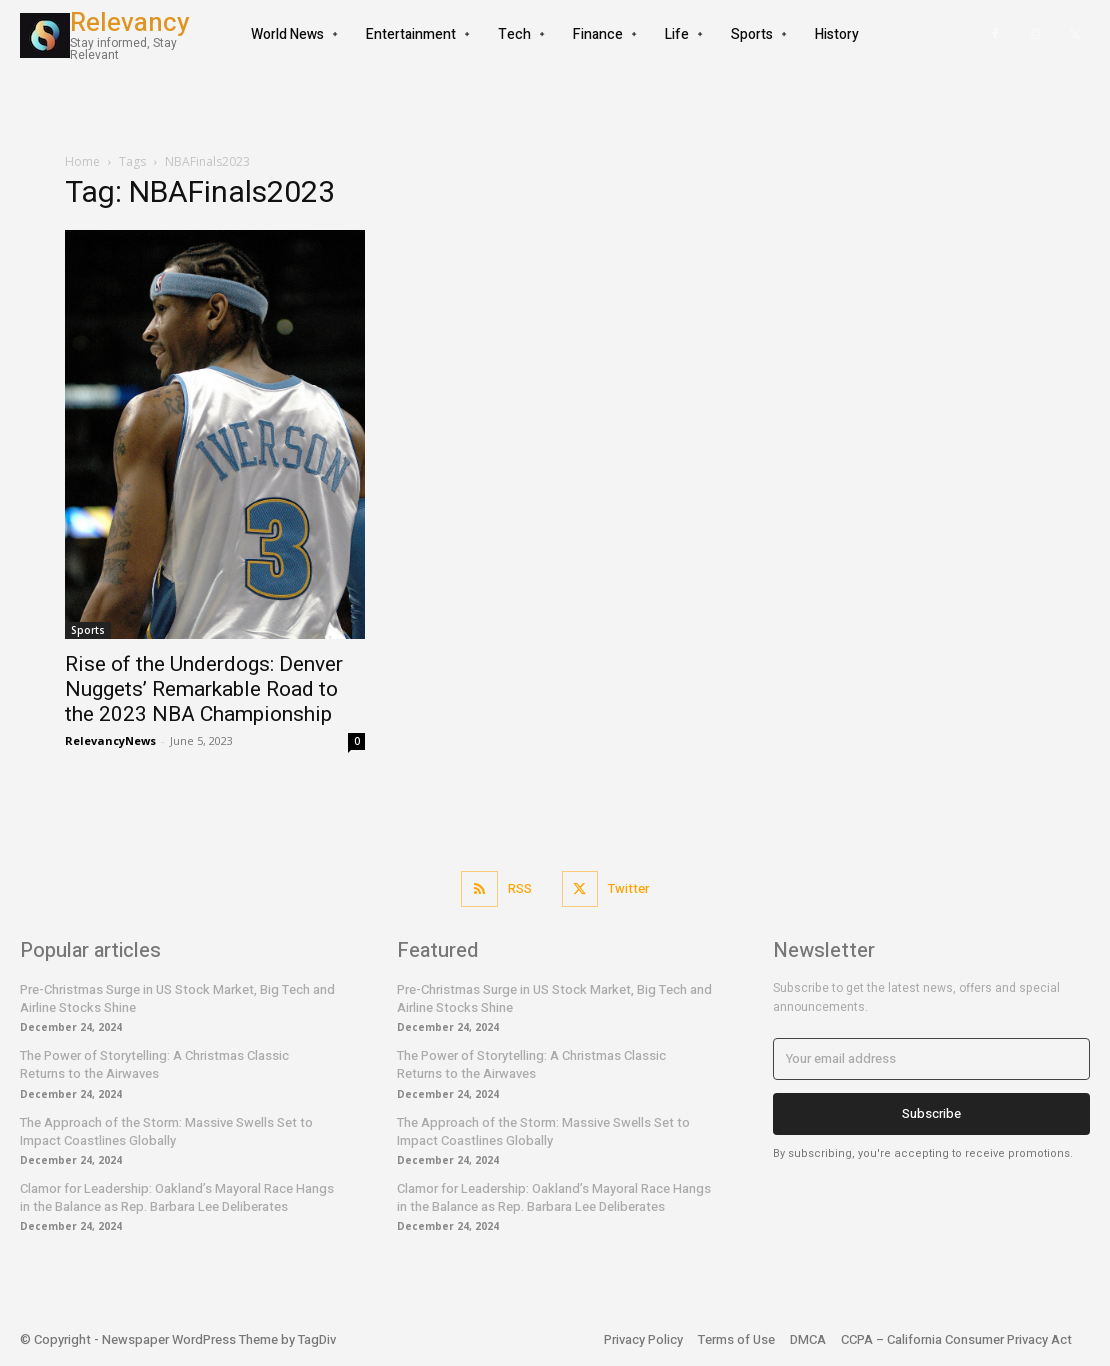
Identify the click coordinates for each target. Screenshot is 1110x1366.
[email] (931, 1059)
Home (82, 161)
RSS (520, 888)
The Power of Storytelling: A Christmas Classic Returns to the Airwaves (154, 1064)
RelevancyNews (110, 740)
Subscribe (931, 1113)
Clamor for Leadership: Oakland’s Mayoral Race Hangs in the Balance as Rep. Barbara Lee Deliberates (177, 1197)
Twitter (628, 888)
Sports (88, 630)
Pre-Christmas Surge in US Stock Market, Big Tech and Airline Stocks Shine (177, 998)
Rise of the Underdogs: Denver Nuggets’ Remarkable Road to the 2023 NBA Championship (204, 689)
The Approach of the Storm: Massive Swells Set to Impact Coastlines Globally (166, 1131)
